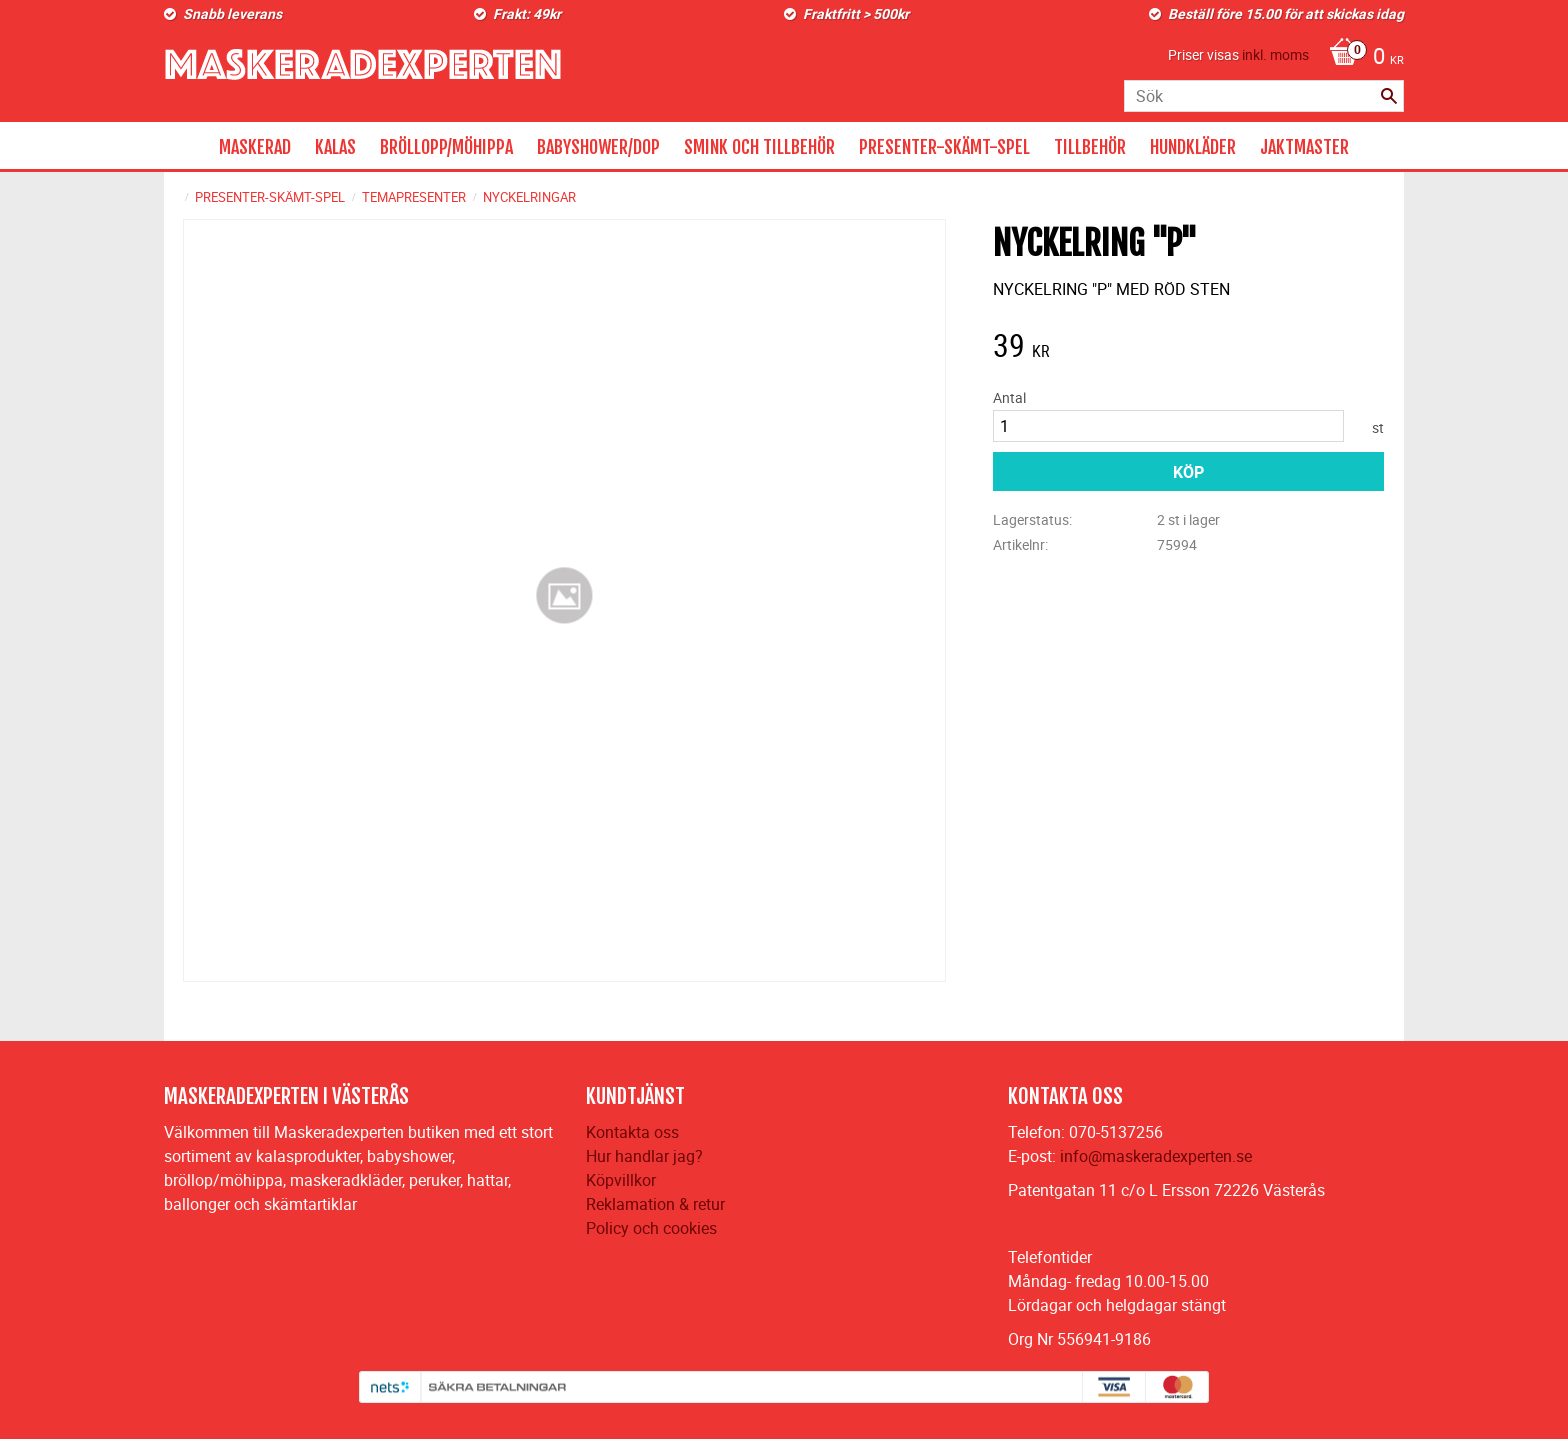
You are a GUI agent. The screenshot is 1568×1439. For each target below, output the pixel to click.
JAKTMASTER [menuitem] (1304, 147)
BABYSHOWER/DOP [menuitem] (598, 147)
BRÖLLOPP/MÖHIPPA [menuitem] (446, 147)
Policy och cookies (651, 1228)
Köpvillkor (621, 1180)
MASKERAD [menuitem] (255, 147)
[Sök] (1389, 96)
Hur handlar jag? (644, 1156)
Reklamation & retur (655, 1204)
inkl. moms (1275, 54)
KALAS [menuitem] (335, 147)
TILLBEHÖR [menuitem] (1090, 147)
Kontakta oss (632, 1132)
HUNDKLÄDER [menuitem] (1193, 147)
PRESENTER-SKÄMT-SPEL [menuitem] (944, 147)
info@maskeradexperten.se (1156, 1156)
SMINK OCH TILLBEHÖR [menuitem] (759, 147)
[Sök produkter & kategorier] (1264, 96)
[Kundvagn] (1361, 58)
